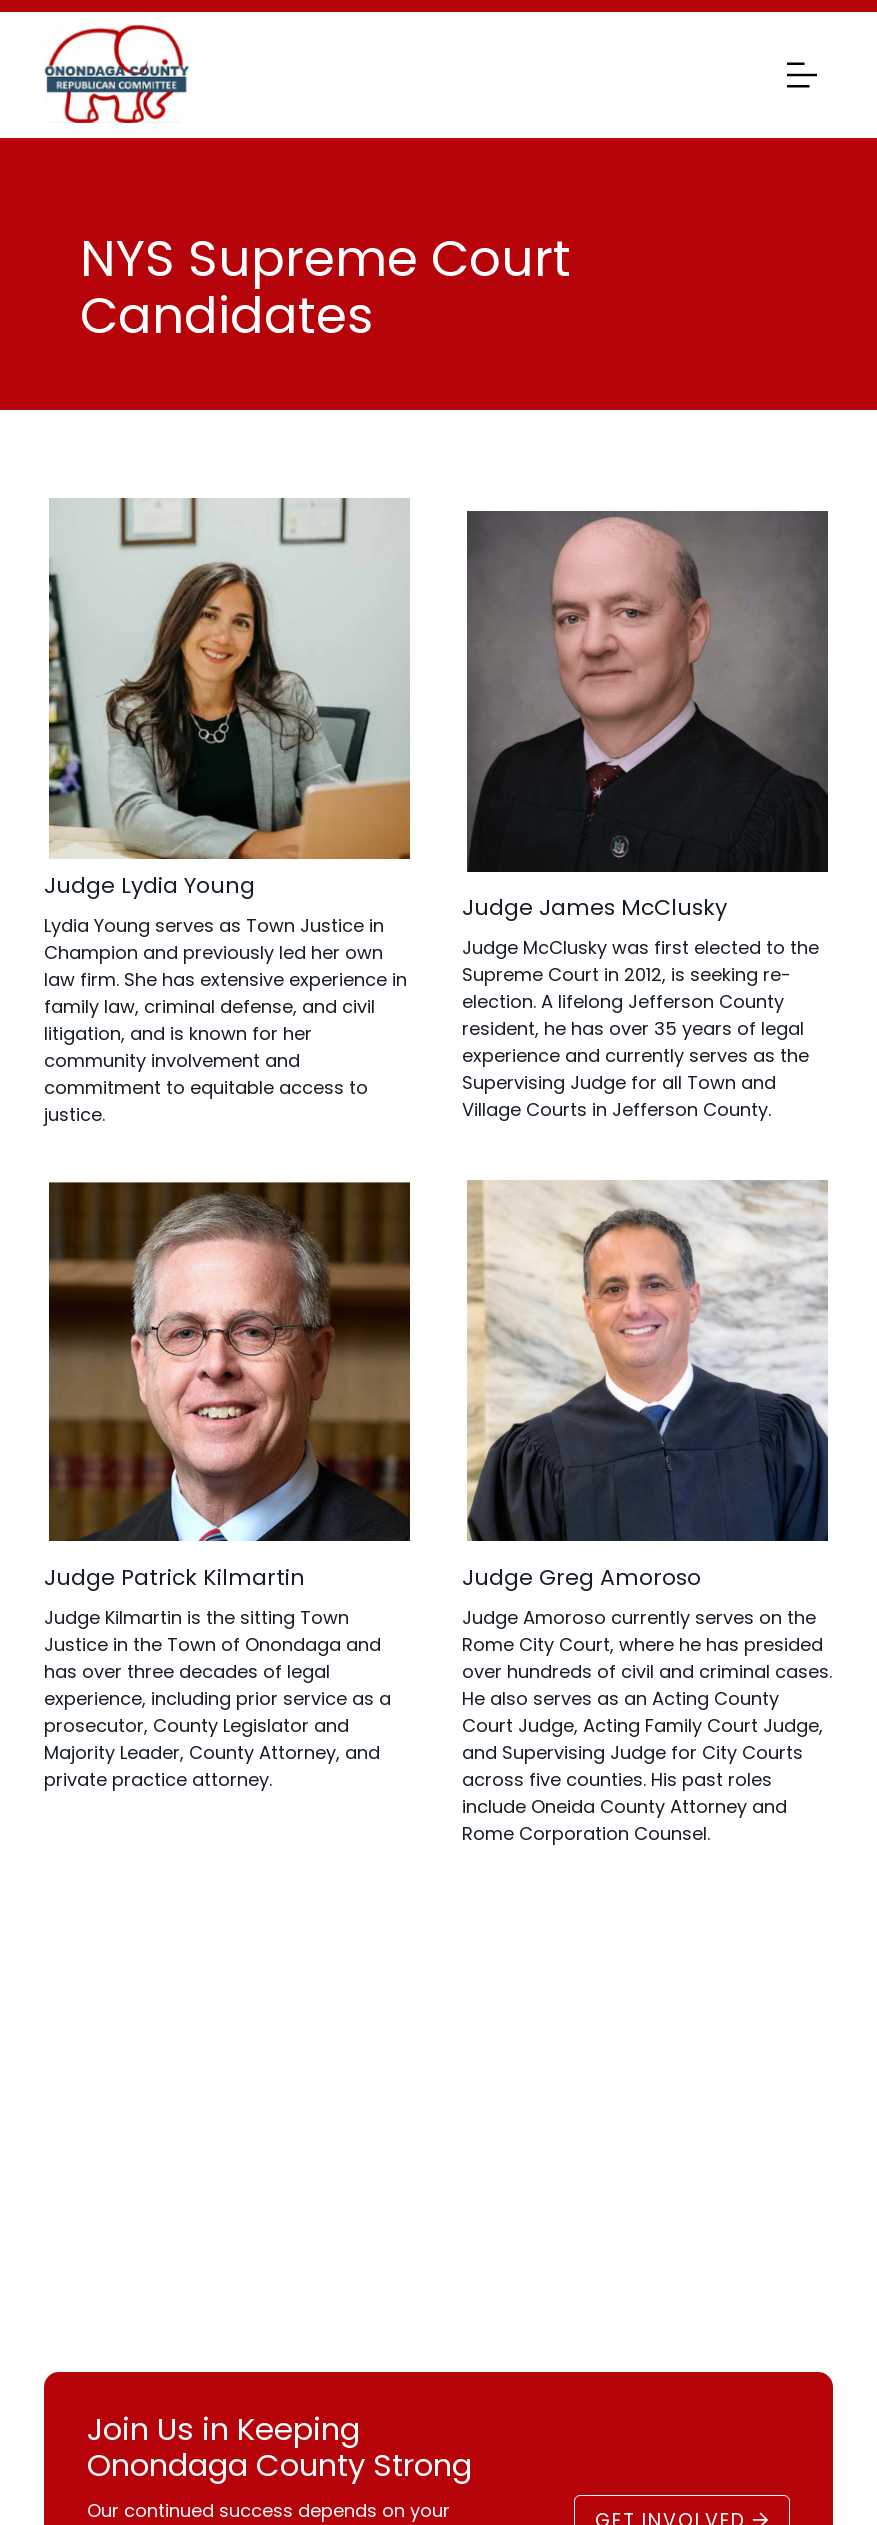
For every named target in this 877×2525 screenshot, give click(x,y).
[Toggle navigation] (797, 75)
